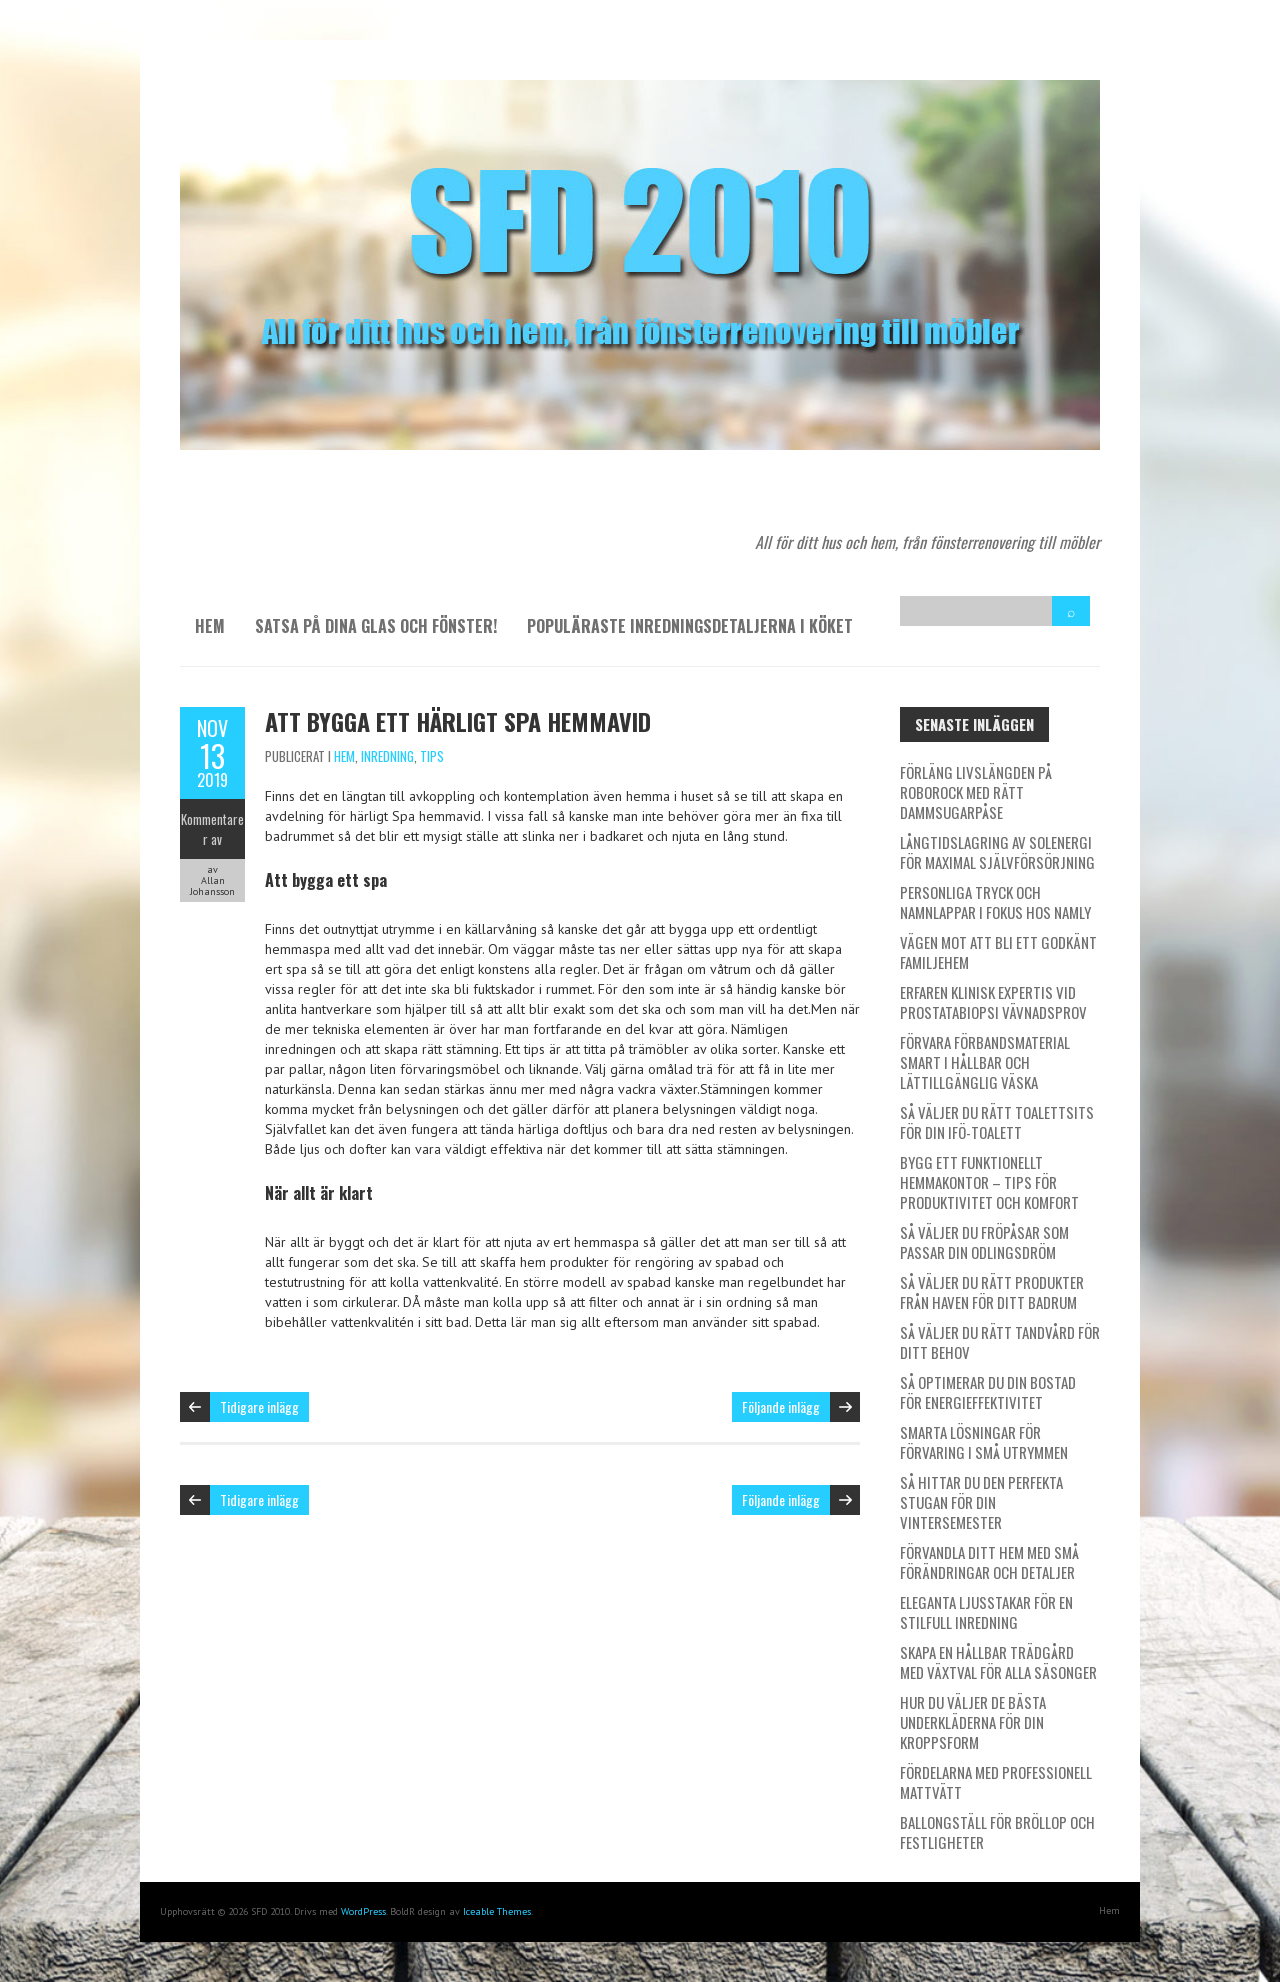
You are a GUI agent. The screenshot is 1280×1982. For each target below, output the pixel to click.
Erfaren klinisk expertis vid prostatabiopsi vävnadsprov (993, 1002)
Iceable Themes (497, 1911)
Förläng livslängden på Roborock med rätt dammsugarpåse (976, 792)
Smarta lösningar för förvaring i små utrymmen (984, 1442)
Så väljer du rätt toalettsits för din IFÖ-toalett (997, 1122)
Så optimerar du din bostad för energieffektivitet (988, 1392)
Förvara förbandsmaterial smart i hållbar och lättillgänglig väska (985, 1062)
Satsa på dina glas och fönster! (376, 626)
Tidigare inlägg (259, 1406)
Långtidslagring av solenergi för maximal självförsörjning (997, 852)
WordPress (363, 1911)
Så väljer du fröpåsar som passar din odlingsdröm (984, 1242)
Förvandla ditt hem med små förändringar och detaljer (989, 1562)
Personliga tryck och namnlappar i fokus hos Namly (995, 902)
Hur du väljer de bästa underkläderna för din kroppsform (973, 1722)
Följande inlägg (781, 1406)
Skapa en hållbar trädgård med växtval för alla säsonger (998, 1662)
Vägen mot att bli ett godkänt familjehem (998, 952)
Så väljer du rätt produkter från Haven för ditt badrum (992, 1292)
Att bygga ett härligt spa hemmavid (458, 721)
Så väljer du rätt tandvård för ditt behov (1000, 1342)
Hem (210, 626)
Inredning (387, 756)
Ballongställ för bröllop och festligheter (997, 1832)
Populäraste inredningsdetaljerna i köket (690, 626)
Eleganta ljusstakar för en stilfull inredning (986, 1612)
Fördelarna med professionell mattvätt (996, 1782)
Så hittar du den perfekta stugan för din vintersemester (981, 1502)
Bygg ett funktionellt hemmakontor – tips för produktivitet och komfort (989, 1182)
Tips (432, 756)
